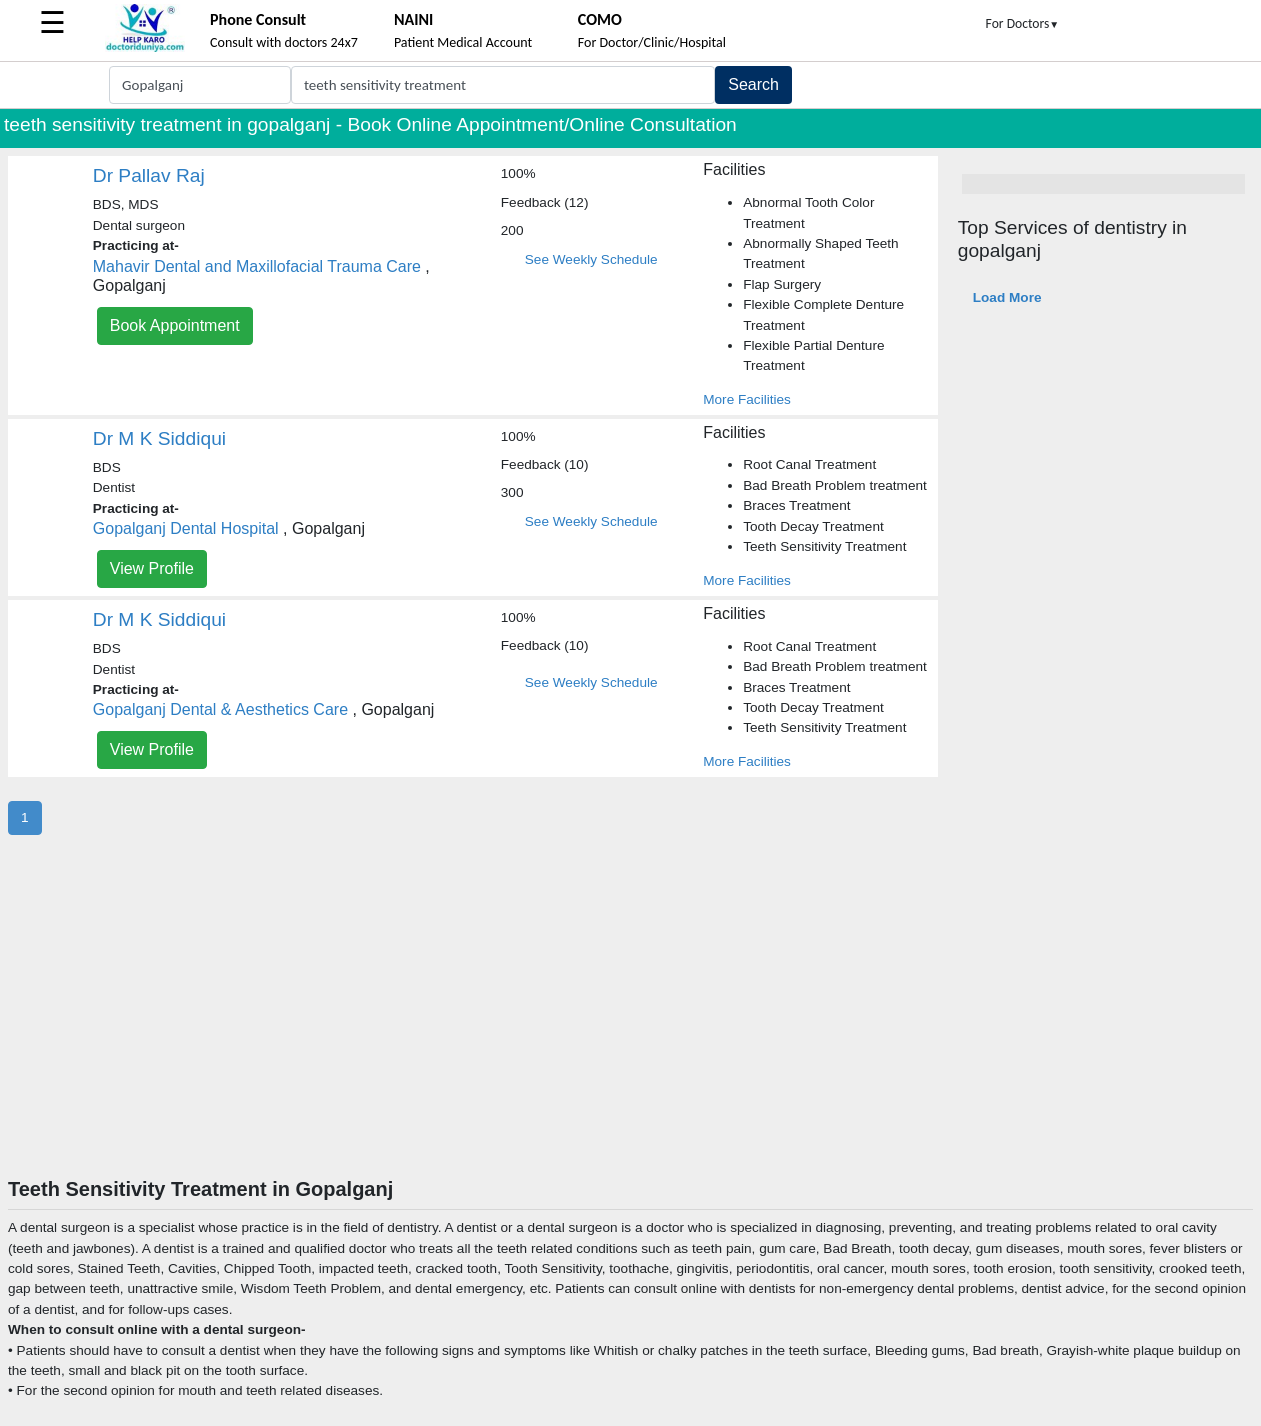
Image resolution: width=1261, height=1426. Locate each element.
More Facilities (747, 399)
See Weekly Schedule (591, 259)
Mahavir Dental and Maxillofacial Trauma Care (257, 266)
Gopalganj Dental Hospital (186, 528)
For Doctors (1023, 23)
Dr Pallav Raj (149, 175)
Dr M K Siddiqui (159, 438)
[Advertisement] (631, 1027)
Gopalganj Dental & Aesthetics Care (220, 709)
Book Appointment (175, 325)
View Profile (152, 568)
